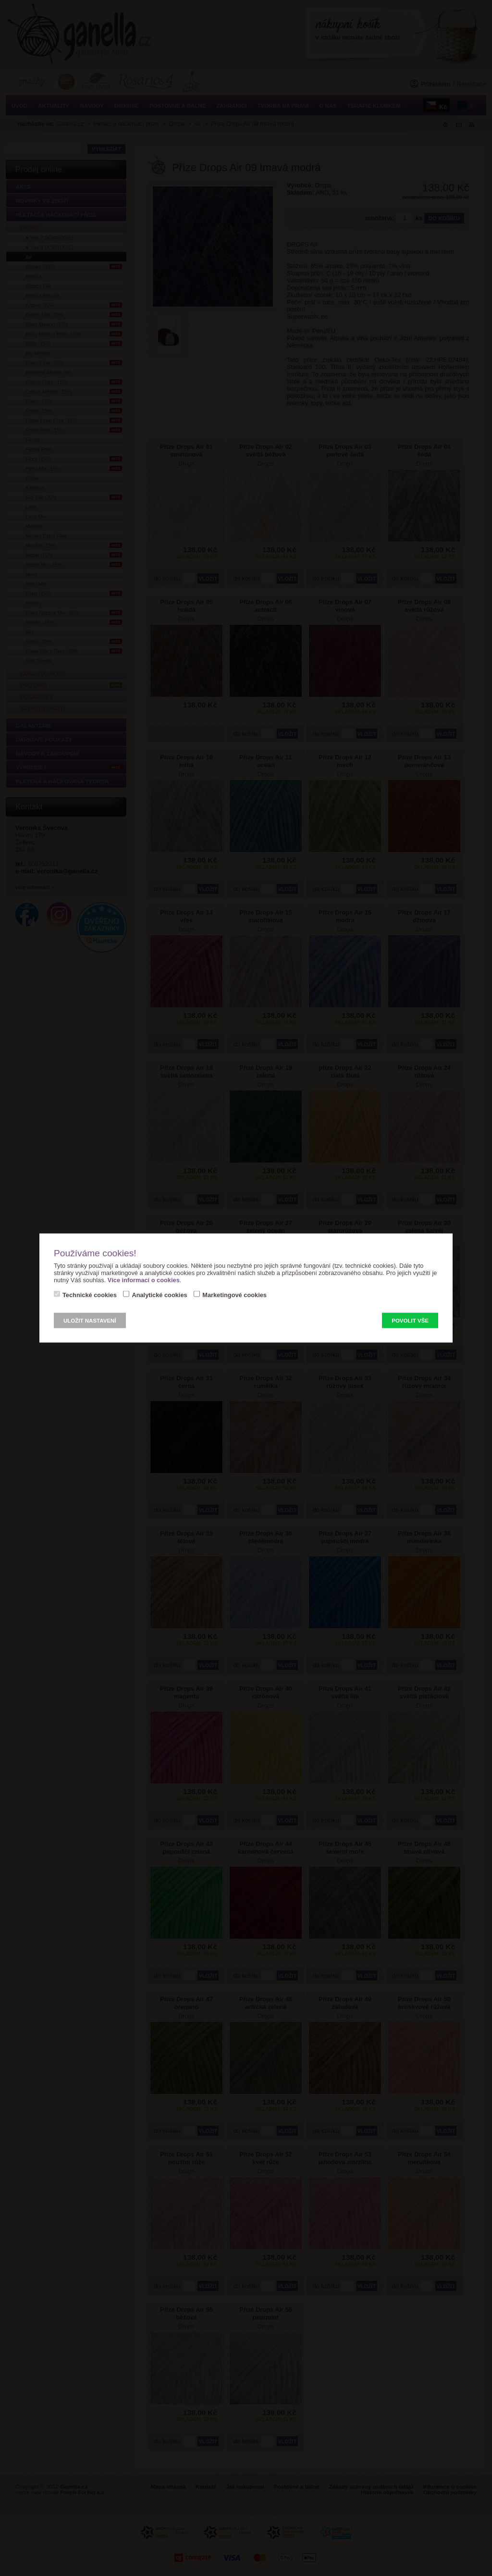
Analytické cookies (159, 1295)
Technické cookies (89, 1295)
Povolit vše (410, 1321)
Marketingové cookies (234, 1295)
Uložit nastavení (89, 1321)
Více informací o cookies (144, 1280)
